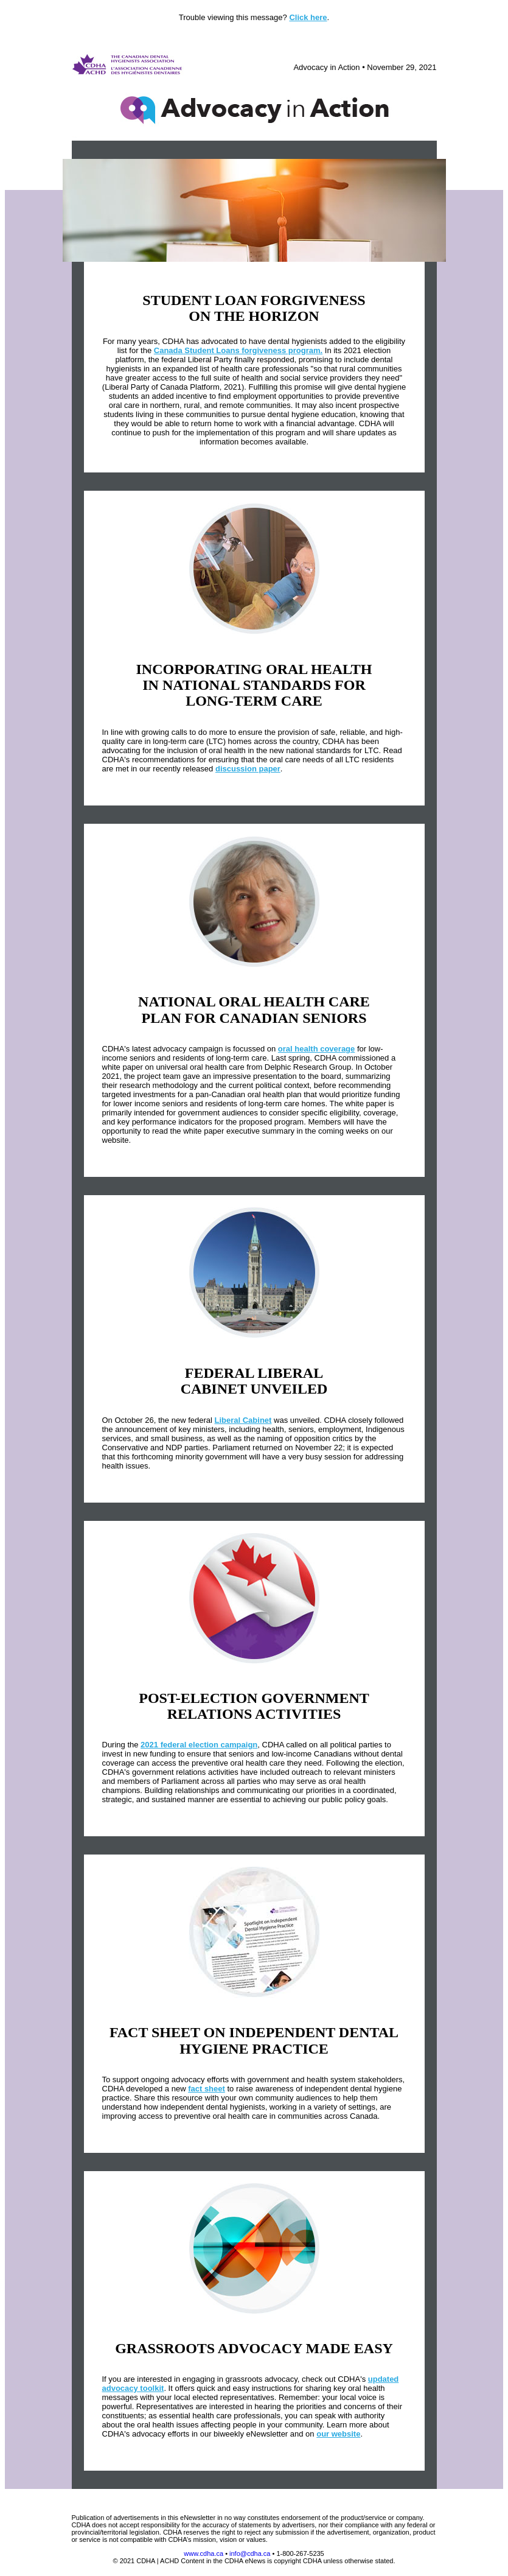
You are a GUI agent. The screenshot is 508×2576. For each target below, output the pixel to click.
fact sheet (206, 2088)
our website (338, 2433)
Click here (308, 17)
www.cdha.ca (203, 2553)
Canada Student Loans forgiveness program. (238, 350)
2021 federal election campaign (199, 1744)
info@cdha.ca (249, 2553)
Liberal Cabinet (243, 1420)
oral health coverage (316, 1048)
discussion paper (247, 768)
